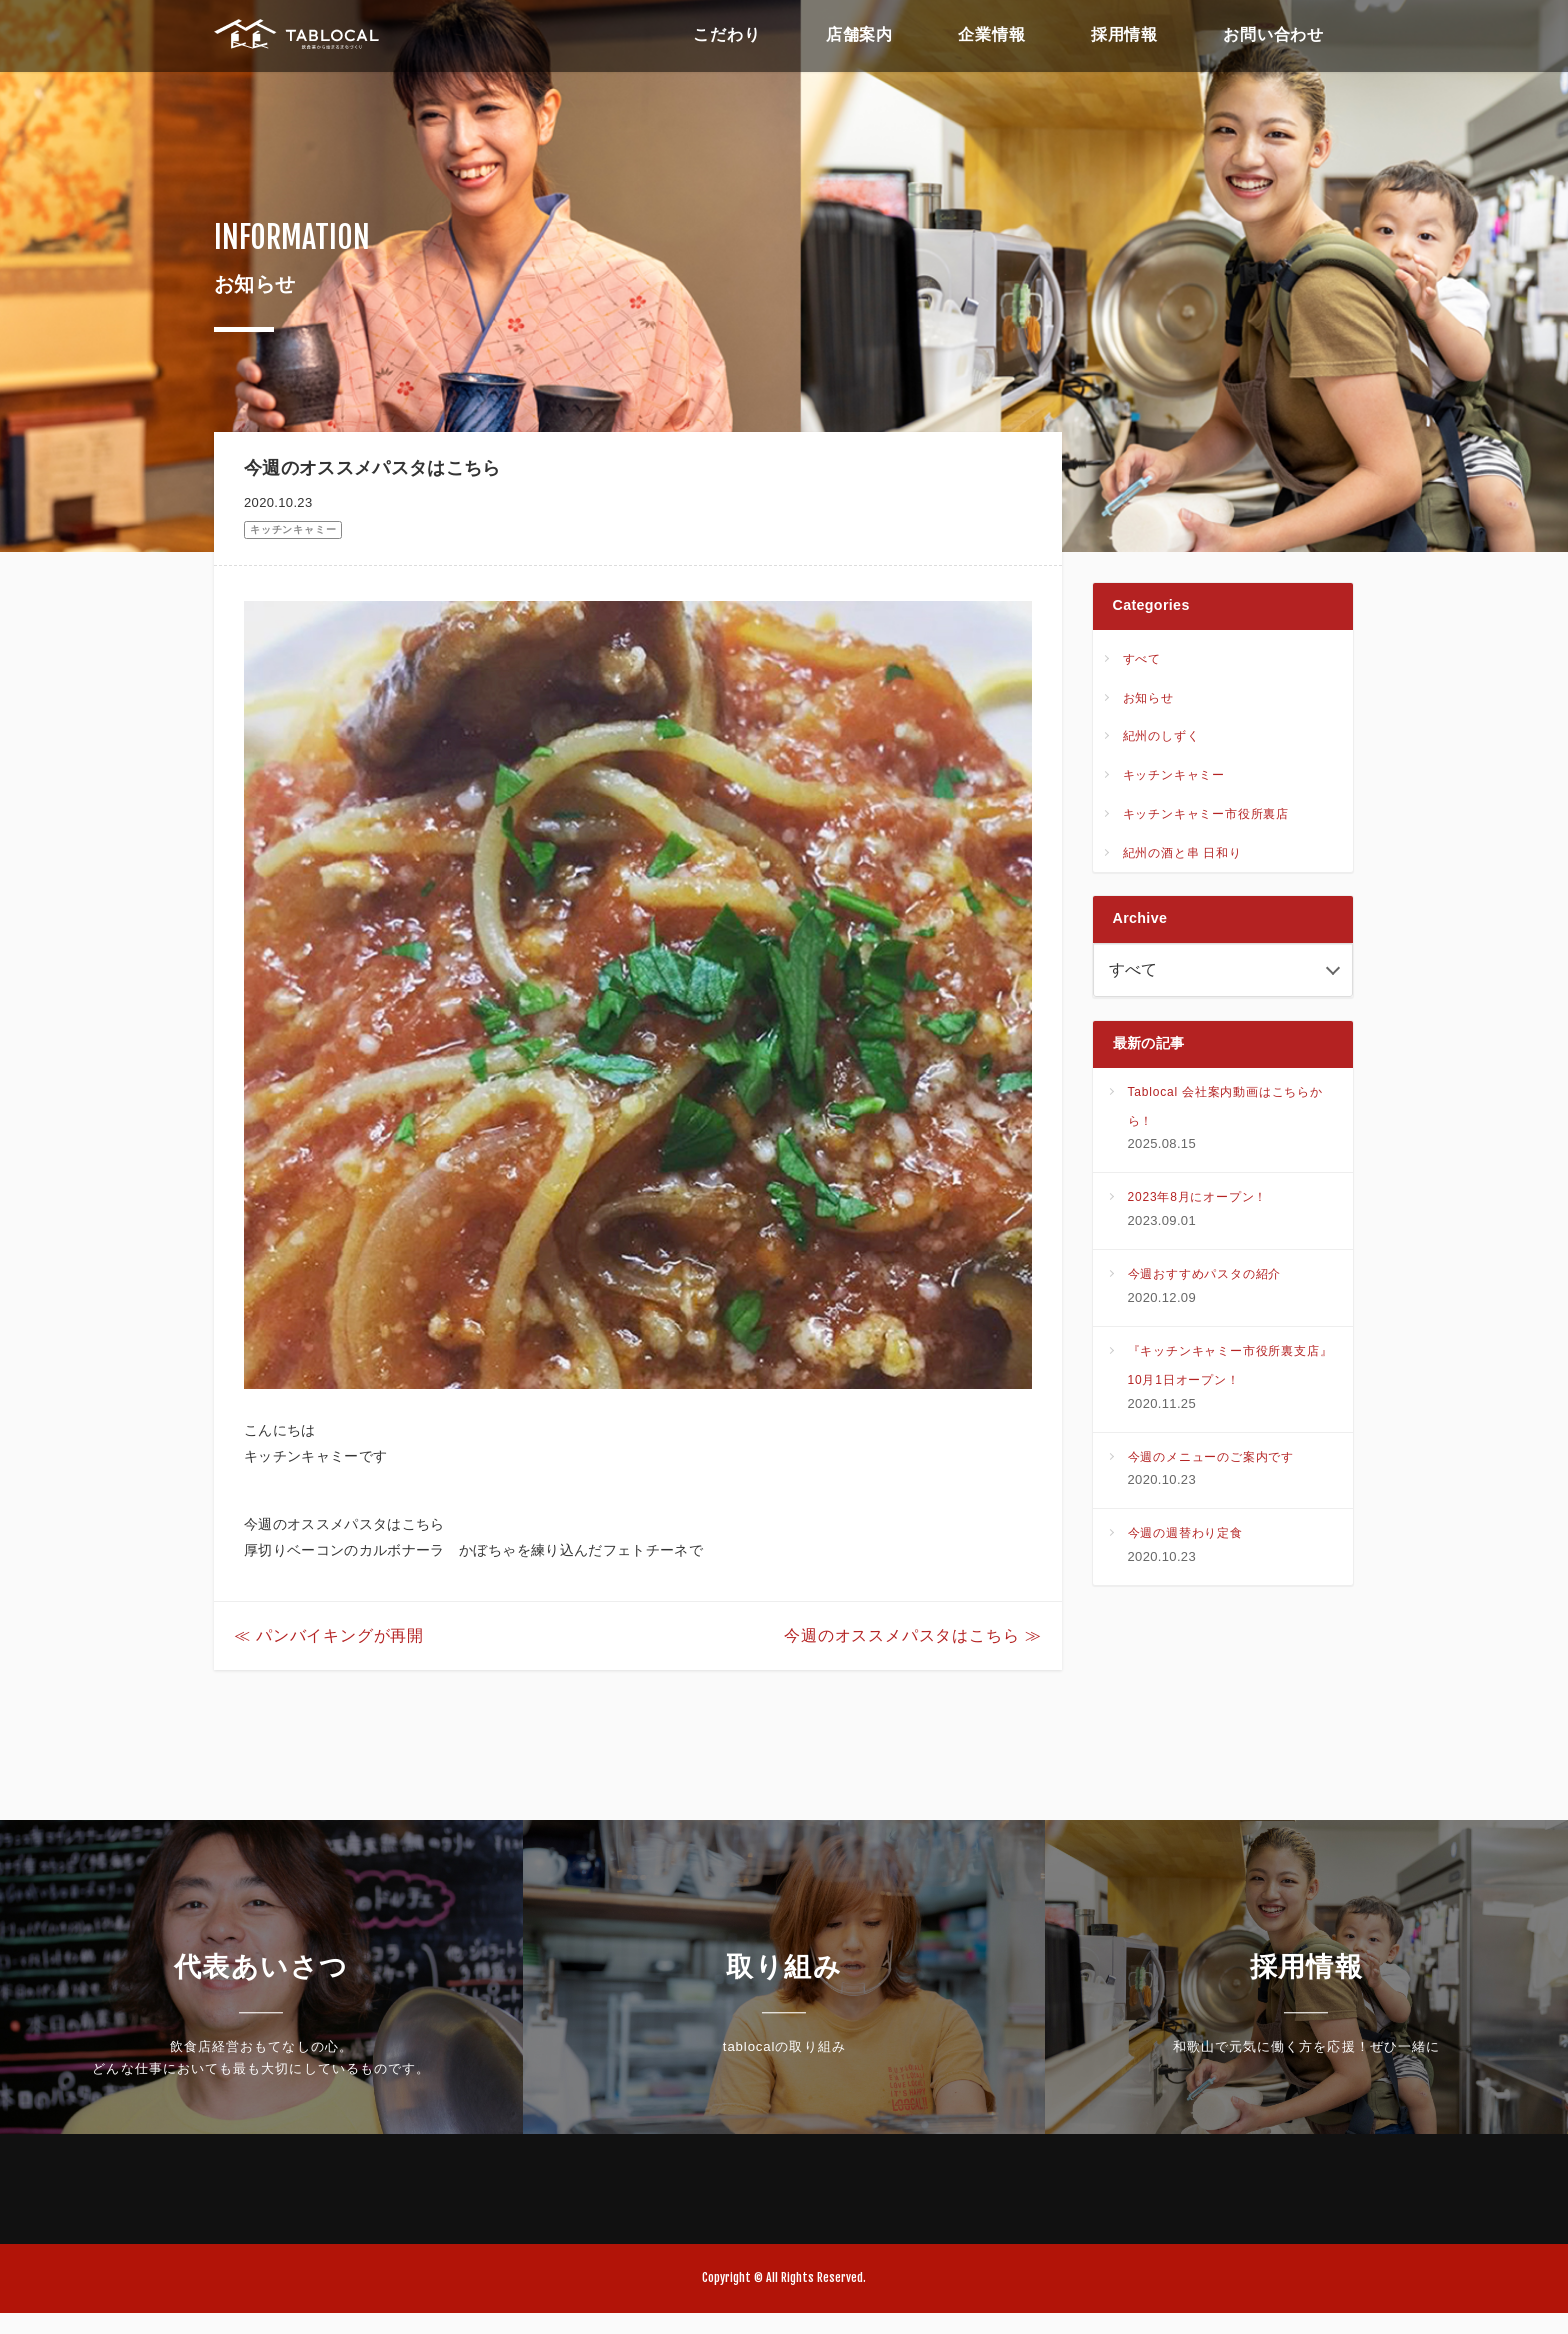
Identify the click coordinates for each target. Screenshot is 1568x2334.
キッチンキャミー (293, 529)
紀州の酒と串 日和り (1182, 856)
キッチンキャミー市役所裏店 (1206, 817)
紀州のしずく (1161, 739)
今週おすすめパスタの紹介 (1205, 1284)
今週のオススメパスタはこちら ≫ (912, 1656)
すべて (1142, 662)
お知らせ (1148, 701)
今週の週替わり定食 (1185, 1543)
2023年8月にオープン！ (1198, 1207)
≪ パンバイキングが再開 (329, 1656)
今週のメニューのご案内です (1211, 1466)
